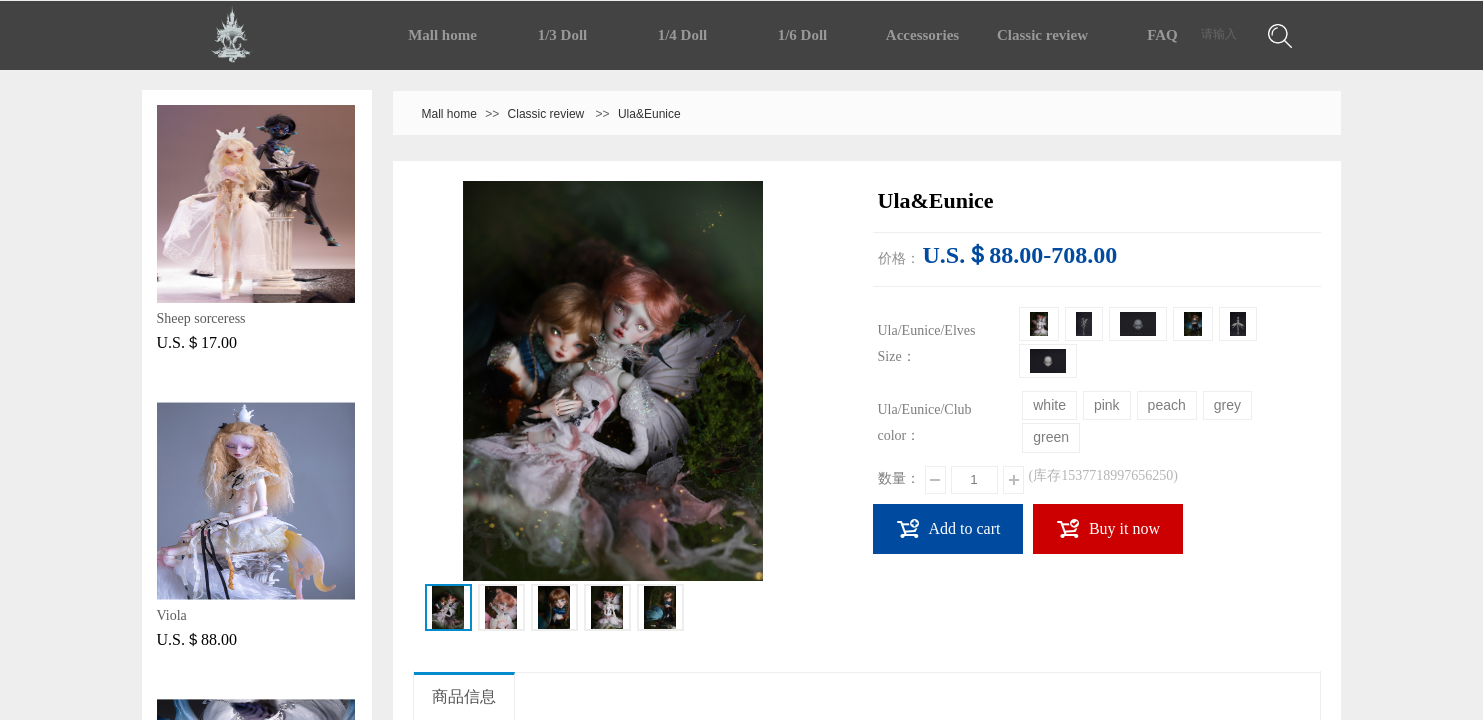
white (1049, 405)
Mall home (442, 35)
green (1051, 437)
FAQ (1162, 35)
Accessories (922, 35)
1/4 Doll (683, 35)
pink (1107, 405)
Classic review (1042, 35)
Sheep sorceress (201, 318)
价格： (899, 258)
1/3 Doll (563, 35)
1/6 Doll (803, 35)
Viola (172, 615)
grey (1227, 405)
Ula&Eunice (649, 114)
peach (1167, 405)
